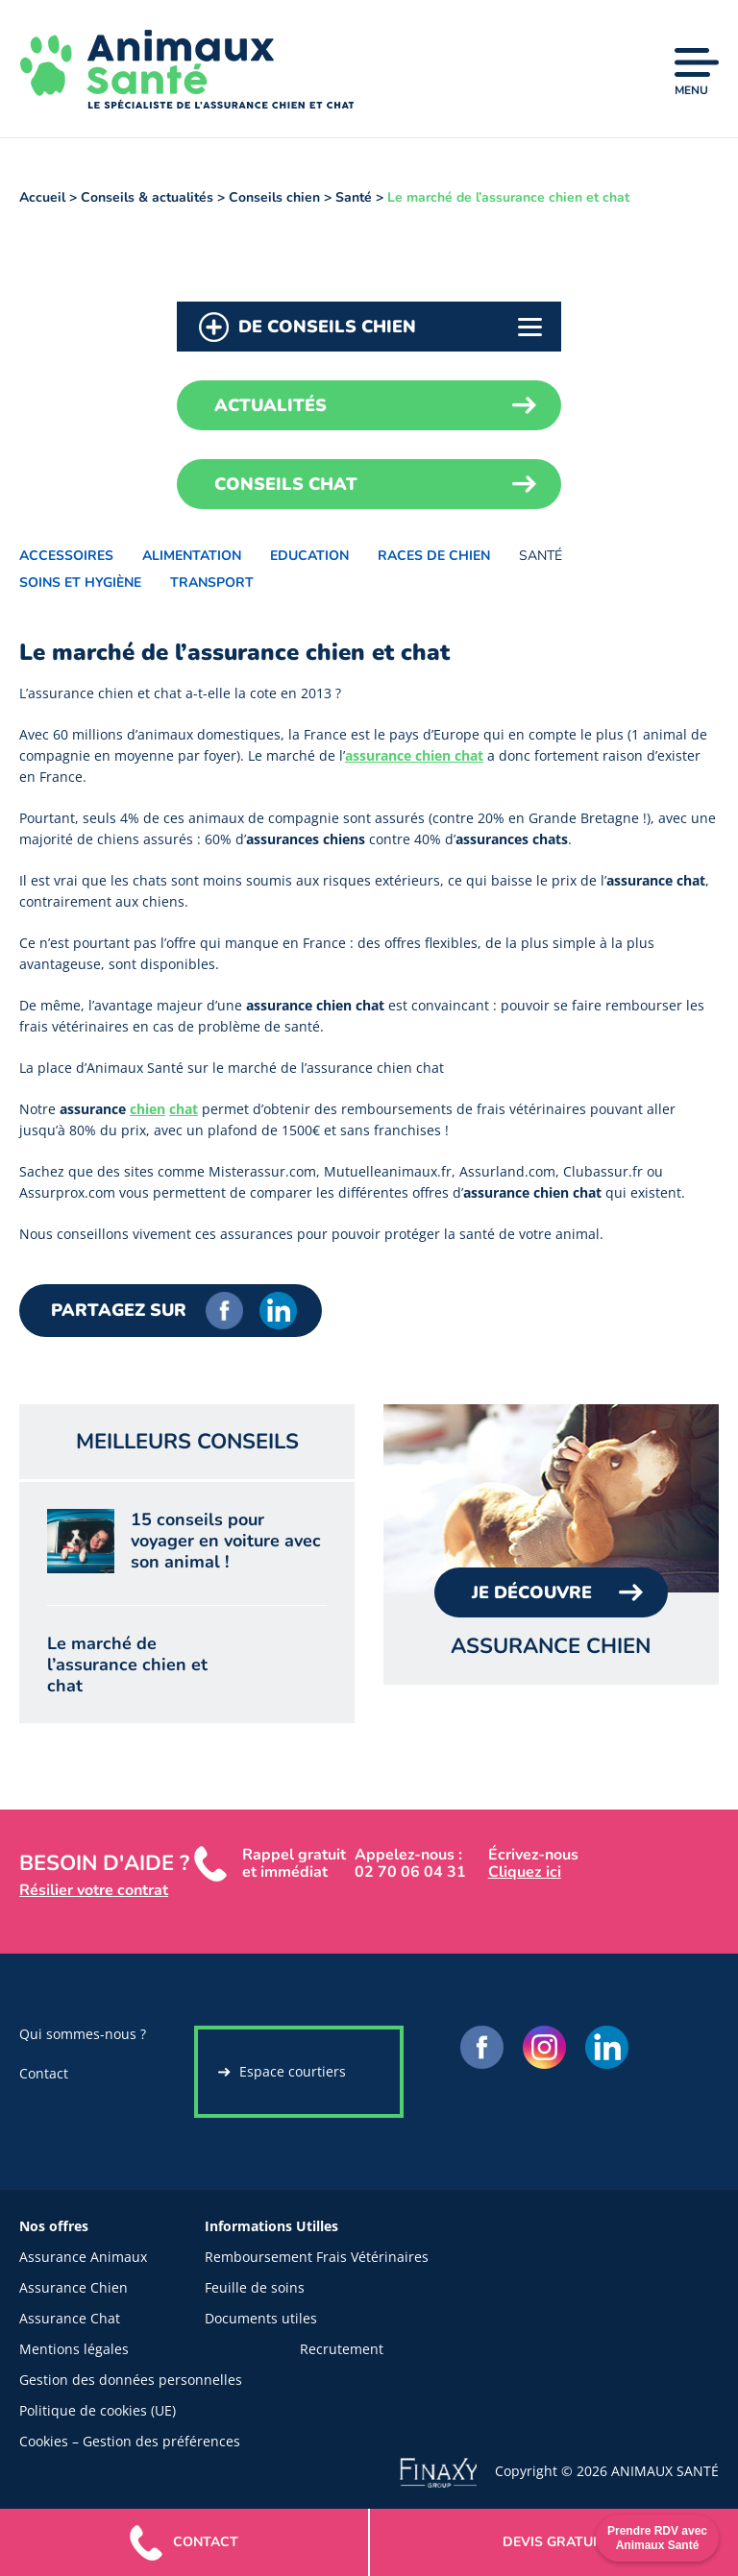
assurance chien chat (414, 755)
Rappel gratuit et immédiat (294, 1863)
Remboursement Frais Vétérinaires (317, 2257)
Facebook (224, 1310)
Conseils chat (285, 484)
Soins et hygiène (80, 582)
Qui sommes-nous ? (82, 2034)
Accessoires (66, 556)
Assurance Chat (69, 2318)
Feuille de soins (255, 2287)
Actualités (270, 405)
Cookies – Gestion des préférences (129, 2441)
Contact (43, 2073)
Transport (212, 582)
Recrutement (341, 2349)
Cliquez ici (524, 1872)
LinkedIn (278, 1310)
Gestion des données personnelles (130, 2379)
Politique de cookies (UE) (97, 2410)
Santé (540, 556)
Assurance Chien (73, 2287)
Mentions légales (74, 2349)
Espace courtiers (292, 2071)
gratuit (554, 2542)
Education (309, 556)
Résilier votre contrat (93, 1890)
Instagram (544, 2047)
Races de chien (434, 556)
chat (183, 1109)
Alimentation (191, 556)
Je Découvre (532, 1592)
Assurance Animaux (83, 2257)
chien (147, 1109)
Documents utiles (261, 2318)
